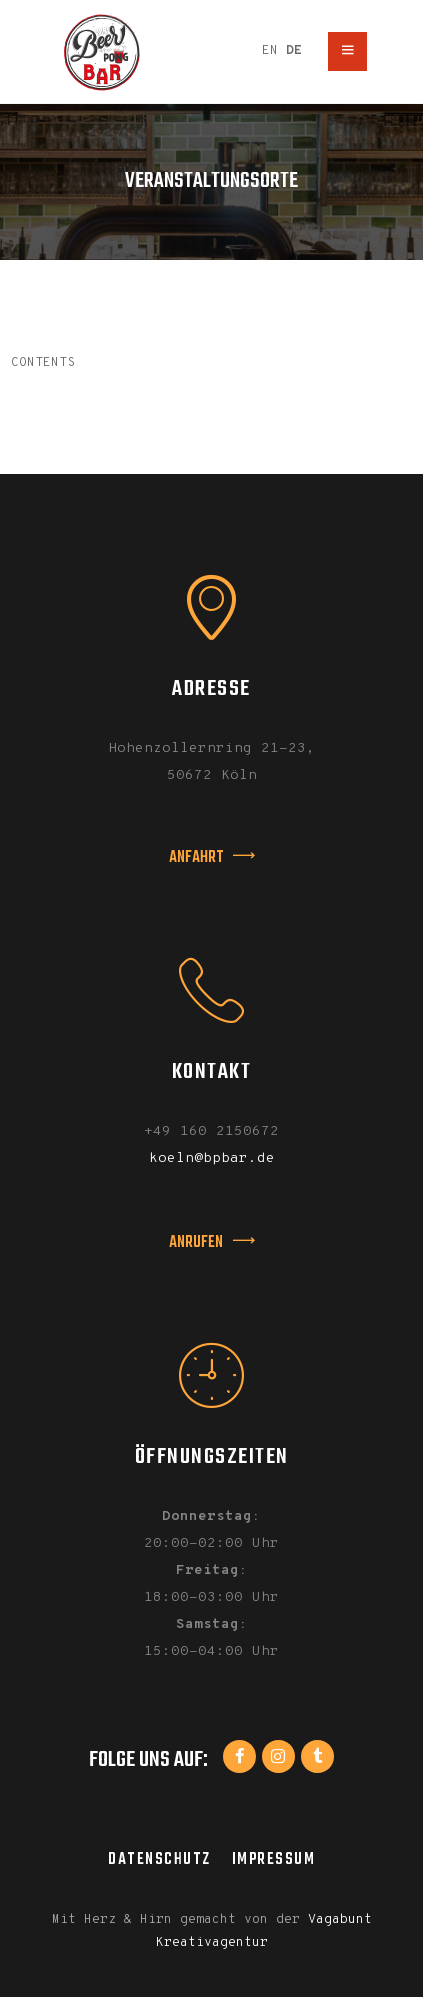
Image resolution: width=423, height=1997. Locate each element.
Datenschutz (159, 1859)
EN (270, 51)
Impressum (274, 1859)
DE (294, 51)
